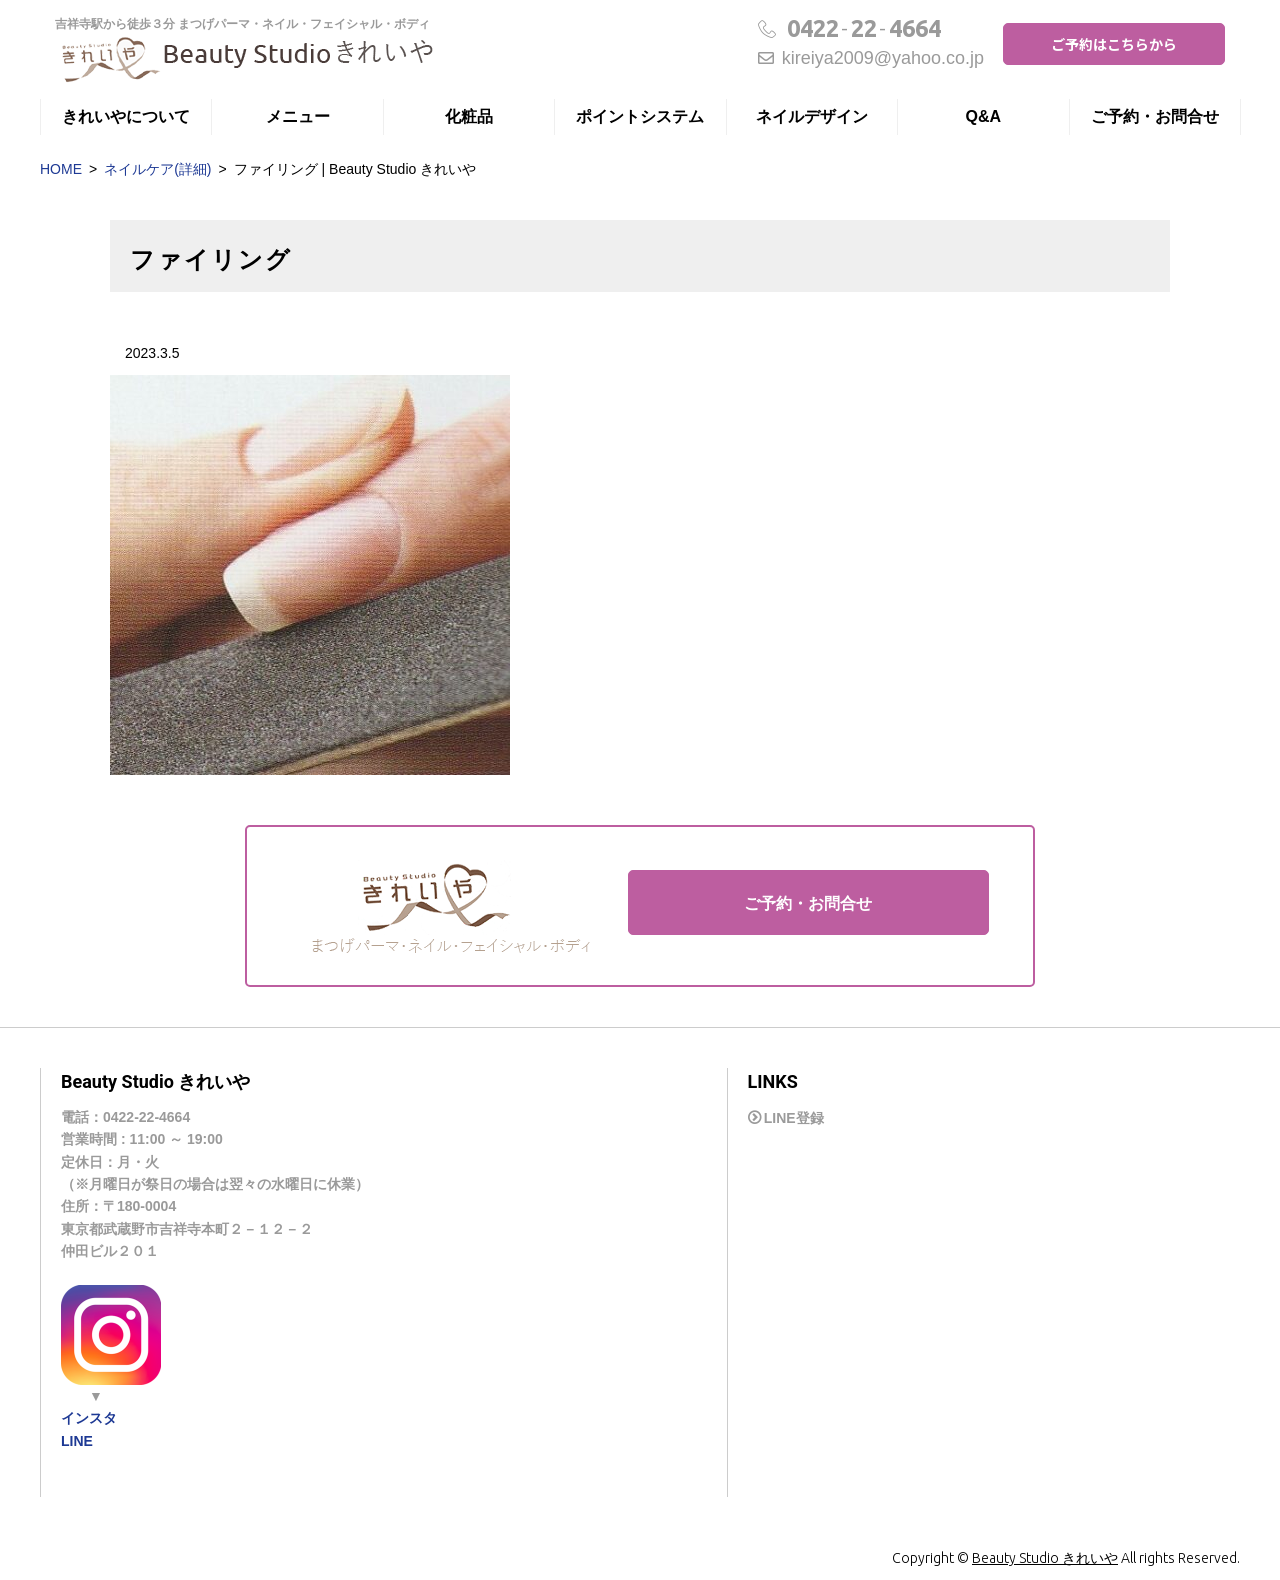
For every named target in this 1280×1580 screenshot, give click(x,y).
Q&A (984, 116)
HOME (61, 169)
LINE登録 (794, 1118)
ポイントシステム (640, 116)
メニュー (298, 116)
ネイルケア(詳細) (157, 169)
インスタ (89, 1418)
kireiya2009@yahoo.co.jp (871, 58)
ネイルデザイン (812, 116)
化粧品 (469, 116)
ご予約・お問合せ (1155, 116)
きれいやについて (126, 116)
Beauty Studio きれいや (1045, 1558)
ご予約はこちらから (1114, 44)
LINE (77, 1441)
